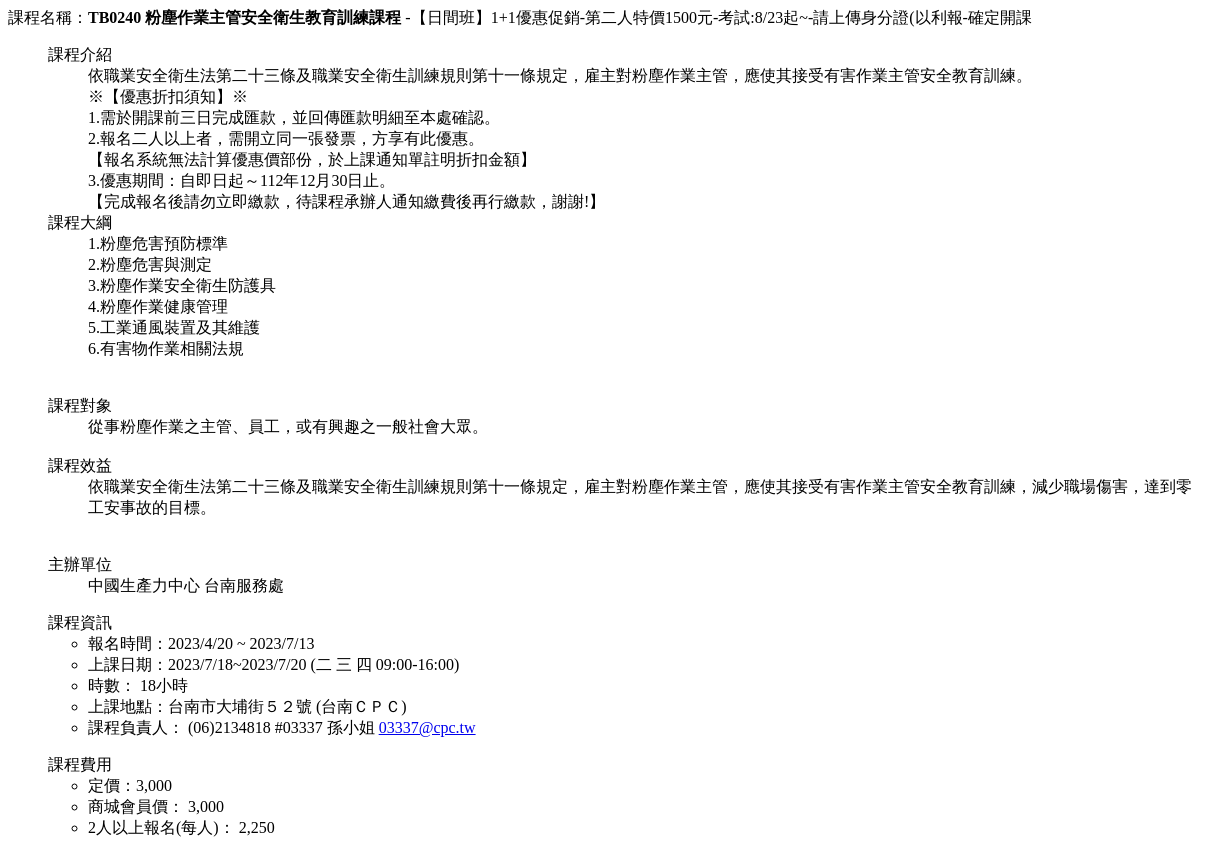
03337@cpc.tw (427, 727)
